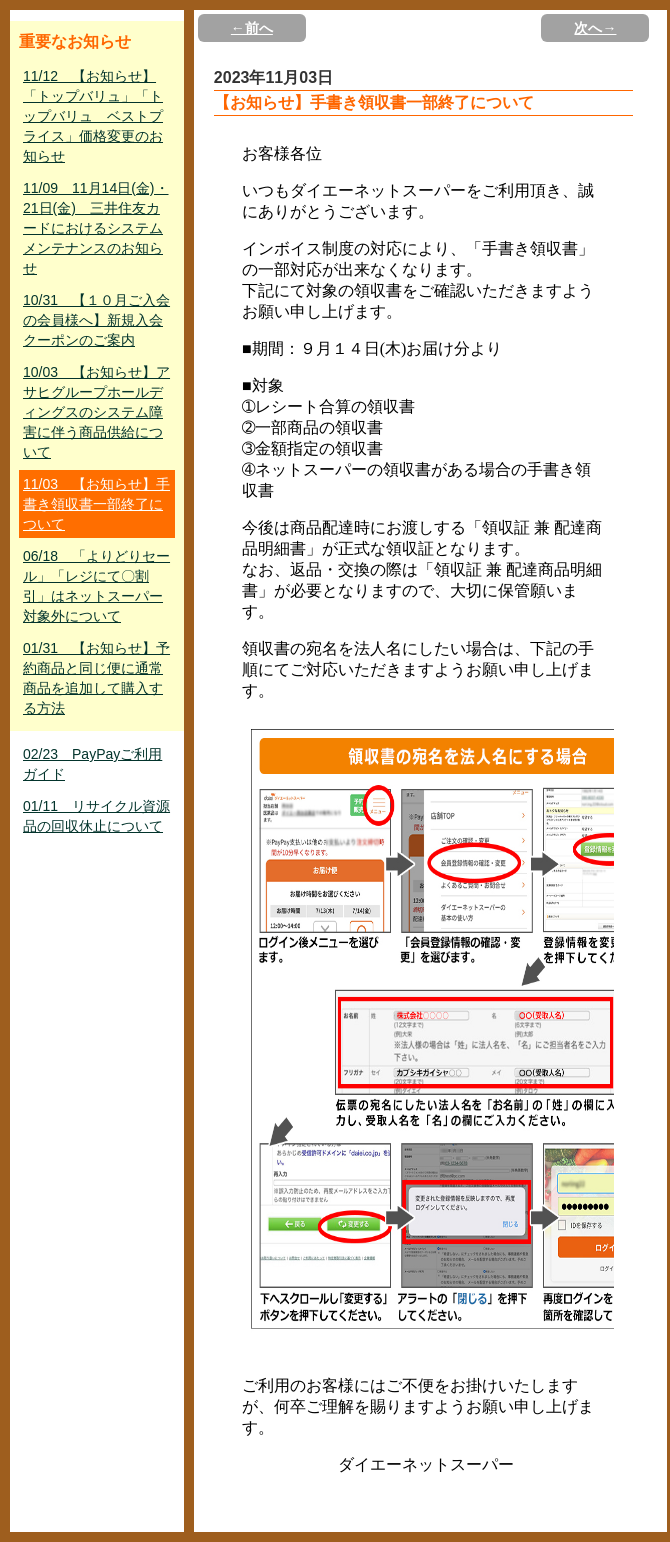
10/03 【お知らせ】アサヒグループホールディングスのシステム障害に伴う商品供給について (96, 412)
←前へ (252, 28)
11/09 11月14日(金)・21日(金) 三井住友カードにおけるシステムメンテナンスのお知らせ (96, 228)
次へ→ (595, 28)
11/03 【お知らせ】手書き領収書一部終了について (96, 504)
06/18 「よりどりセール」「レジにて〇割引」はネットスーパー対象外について (96, 586)
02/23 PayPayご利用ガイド (92, 764)
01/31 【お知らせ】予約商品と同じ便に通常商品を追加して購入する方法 (96, 678)
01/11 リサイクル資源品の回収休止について (96, 816)
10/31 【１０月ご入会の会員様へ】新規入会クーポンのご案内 (96, 320)
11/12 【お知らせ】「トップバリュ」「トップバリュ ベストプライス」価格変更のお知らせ (93, 116)
